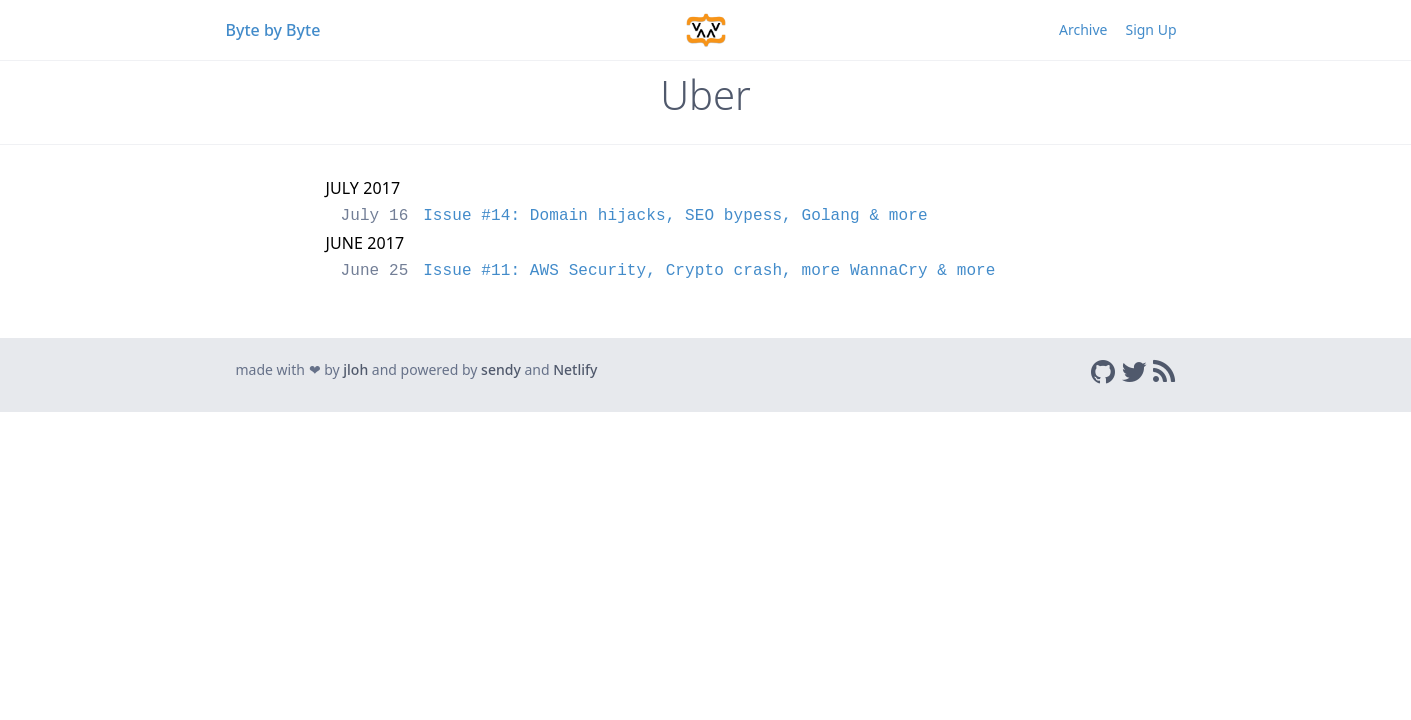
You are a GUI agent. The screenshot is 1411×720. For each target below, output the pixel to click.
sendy (501, 369)
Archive (1083, 29)
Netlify (575, 369)
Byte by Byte (273, 30)
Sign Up (1150, 29)
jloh (355, 369)
